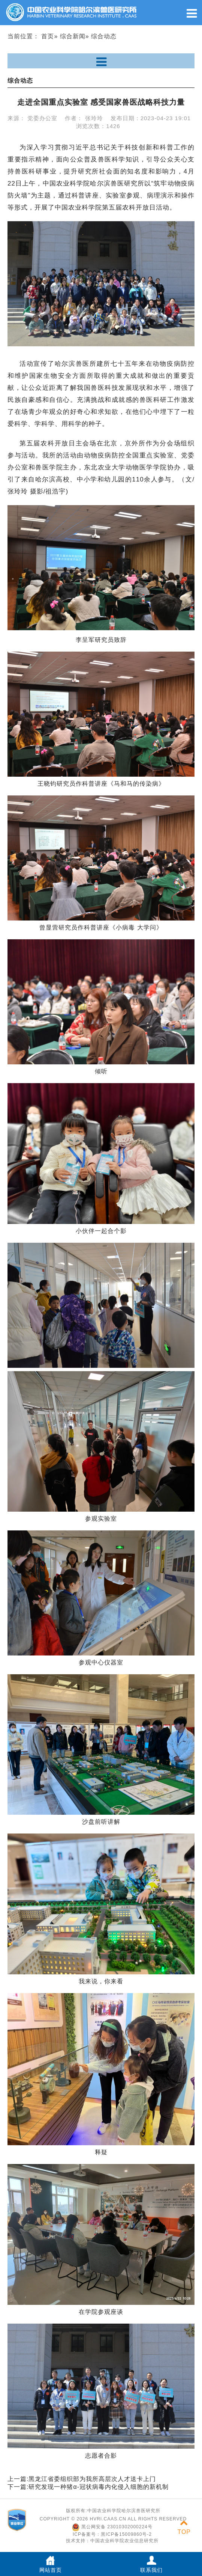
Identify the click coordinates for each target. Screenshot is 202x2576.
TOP (184, 2527)
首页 (47, 36)
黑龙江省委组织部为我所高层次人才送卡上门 (92, 2479)
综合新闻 (72, 36)
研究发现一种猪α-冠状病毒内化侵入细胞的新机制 (98, 2487)
